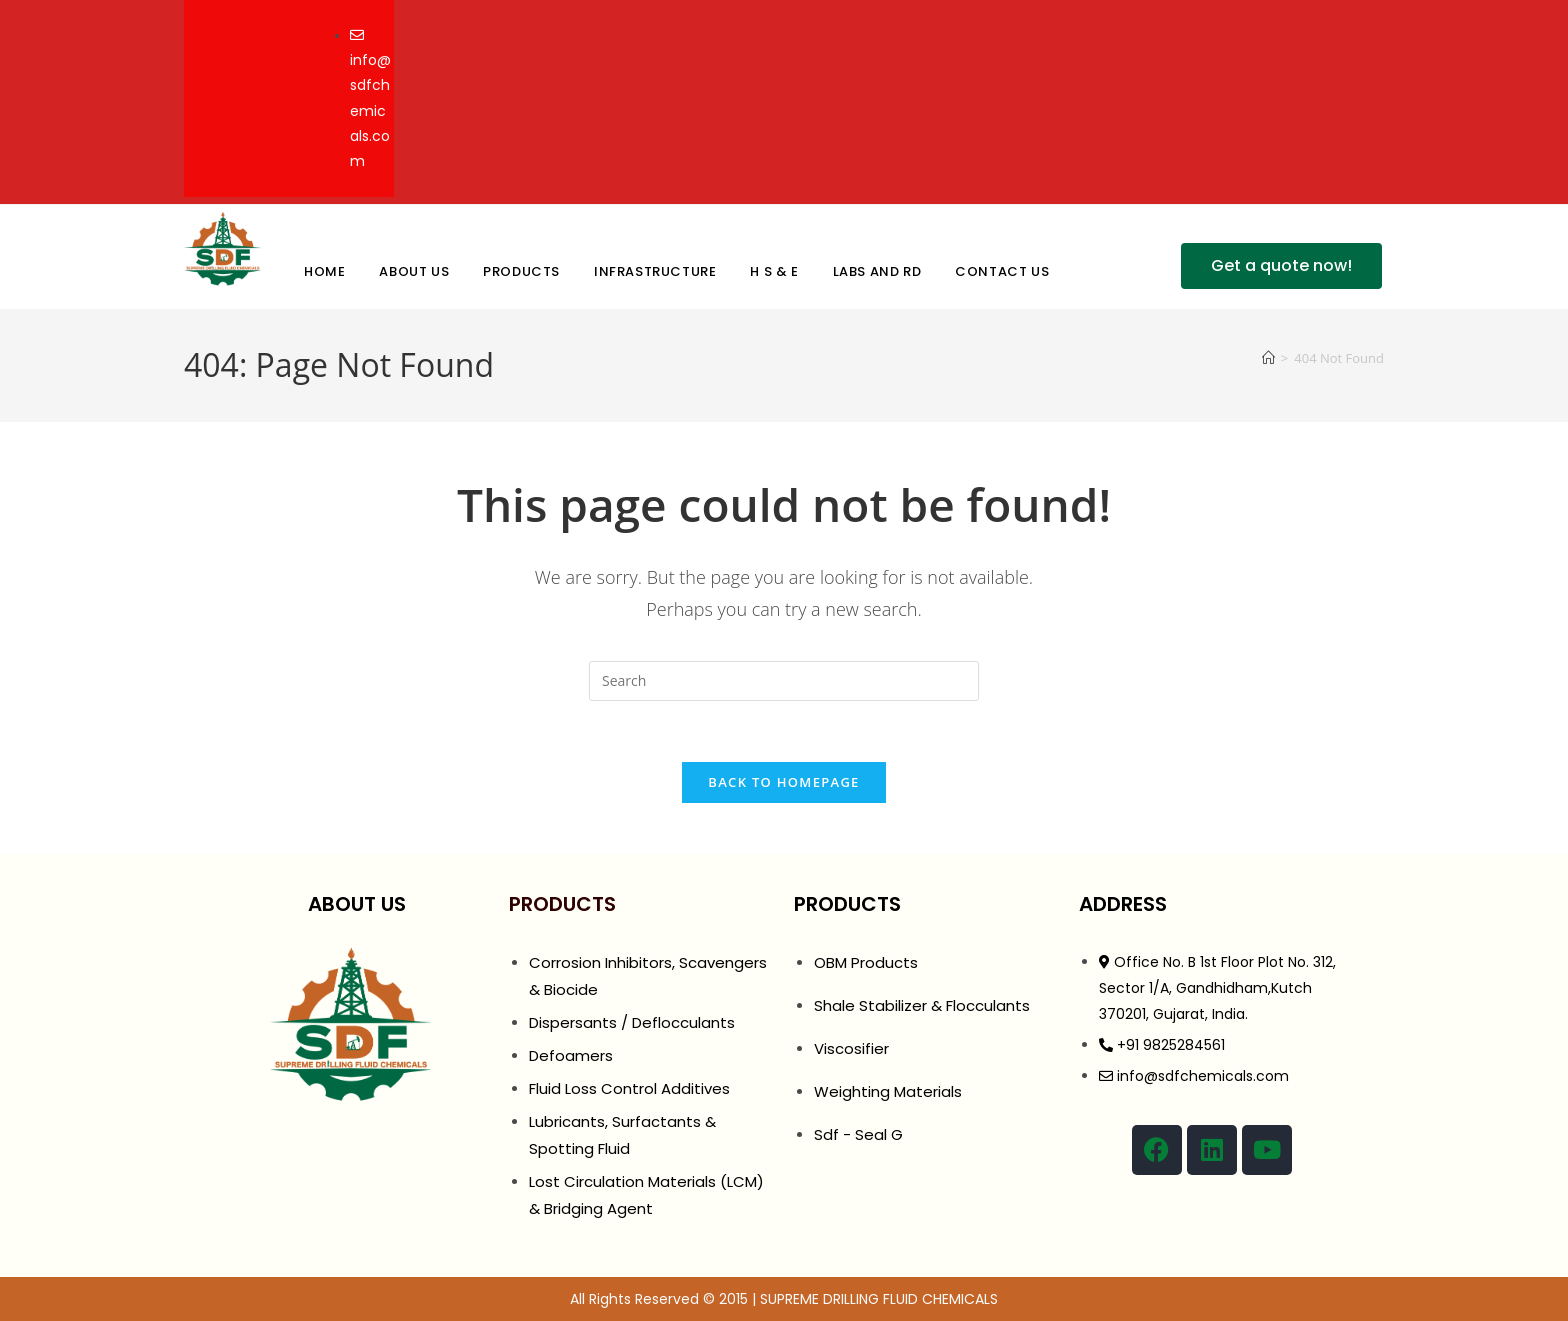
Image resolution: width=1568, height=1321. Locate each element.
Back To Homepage (783, 782)
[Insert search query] (784, 681)
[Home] (1268, 358)
